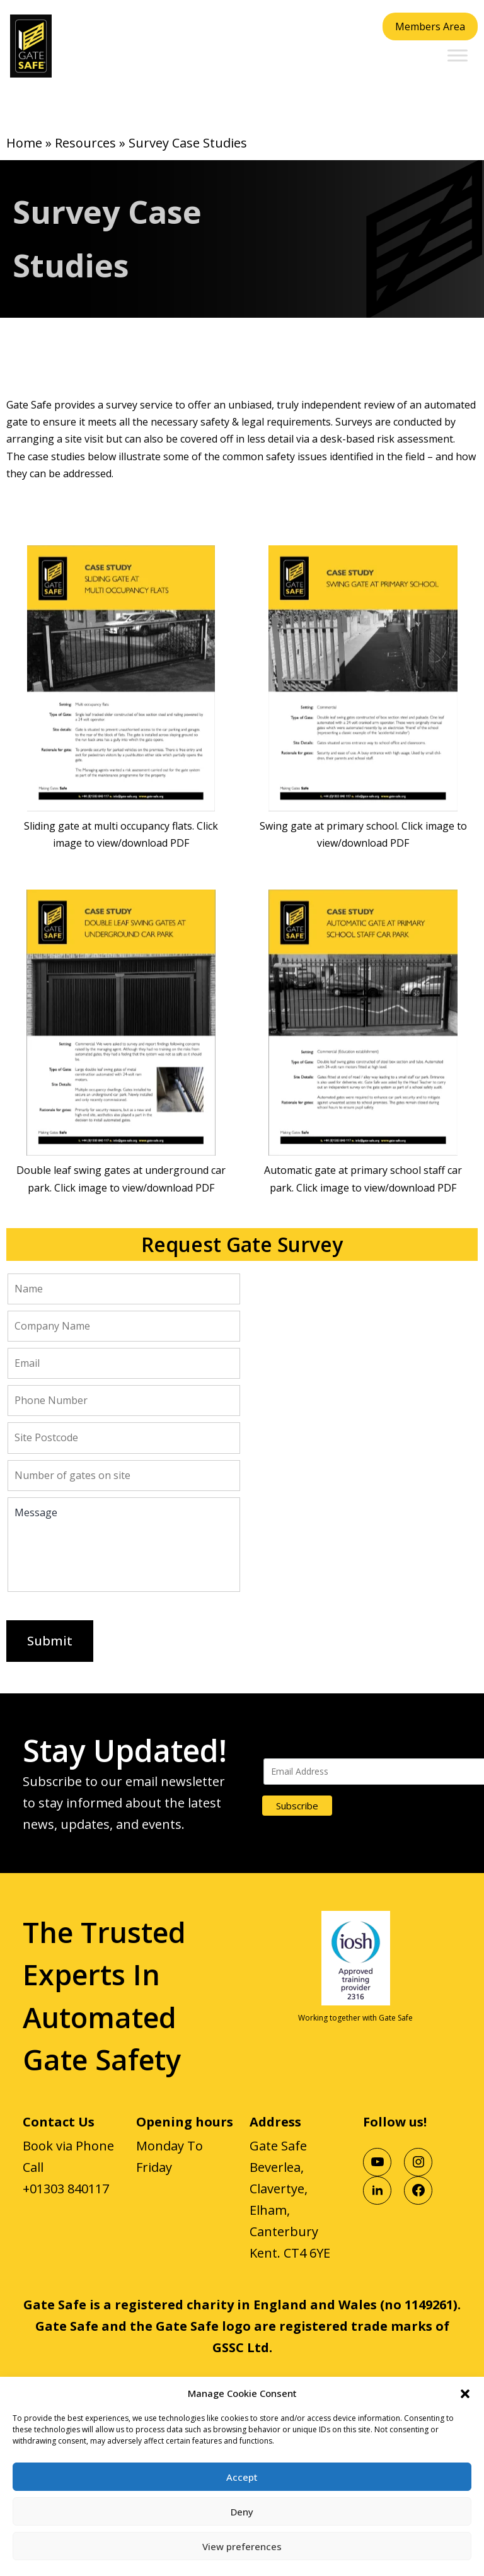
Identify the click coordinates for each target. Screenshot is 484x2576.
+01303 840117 (66, 2188)
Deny (242, 2511)
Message (124, 1544)
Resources (85, 142)
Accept (242, 2477)
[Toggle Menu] (457, 55)
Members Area (430, 26)
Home (24, 142)
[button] (465, 2393)
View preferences (242, 2546)
